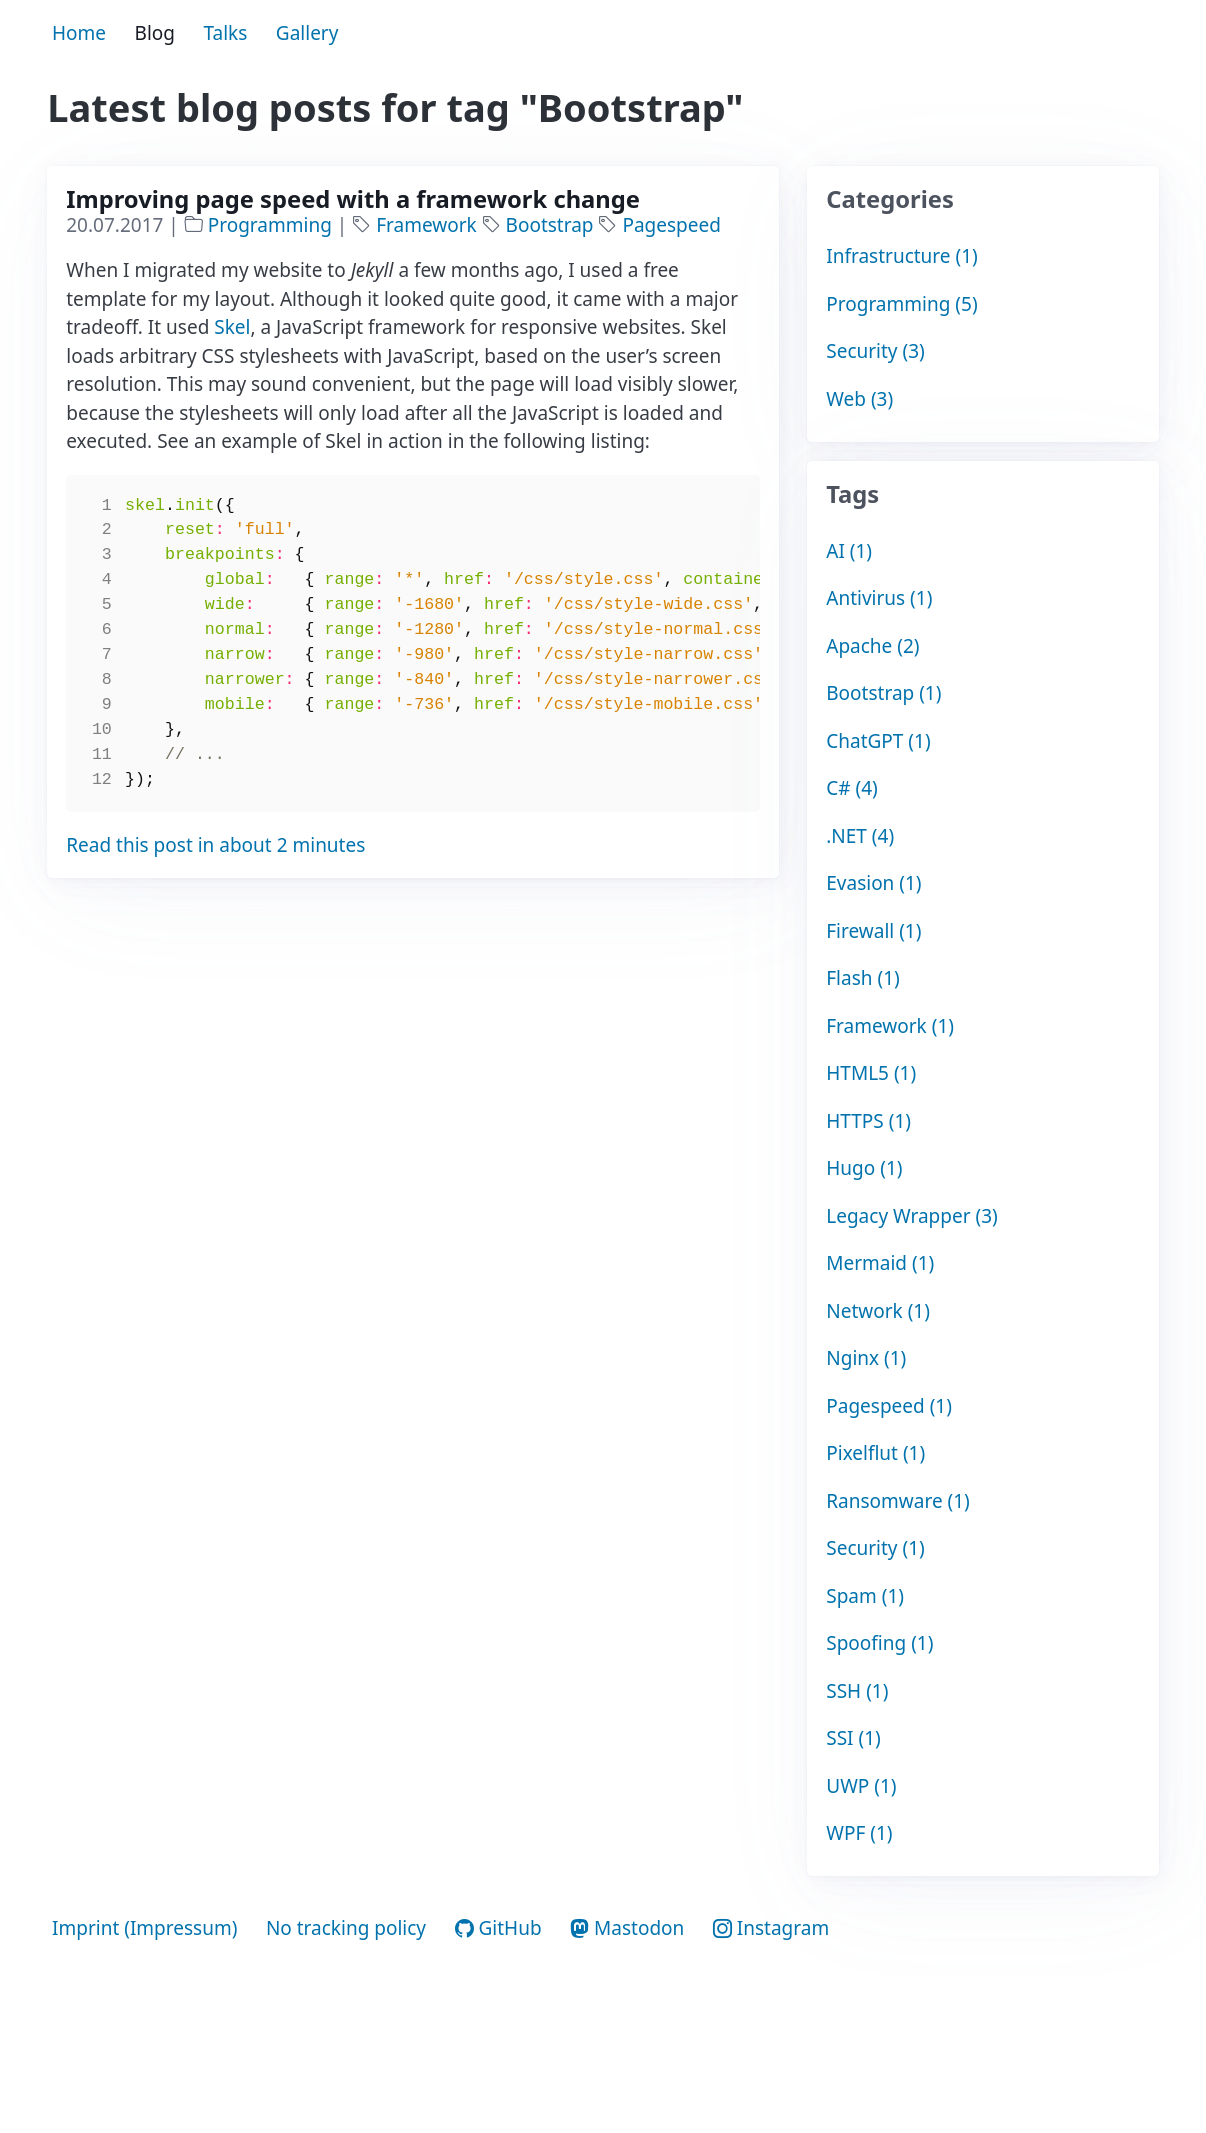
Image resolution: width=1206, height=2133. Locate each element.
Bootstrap (552, 225)
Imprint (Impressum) (144, 1928)
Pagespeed (671, 225)
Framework (428, 225)
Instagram (771, 1928)
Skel (232, 327)
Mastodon (627, 1928)
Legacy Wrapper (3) (912, 1216)
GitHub (498, 1928)
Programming (272, 225)
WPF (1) (859, 1833)
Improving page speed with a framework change (353, 199)
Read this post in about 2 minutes (215, 845)
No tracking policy (346, 1928)
